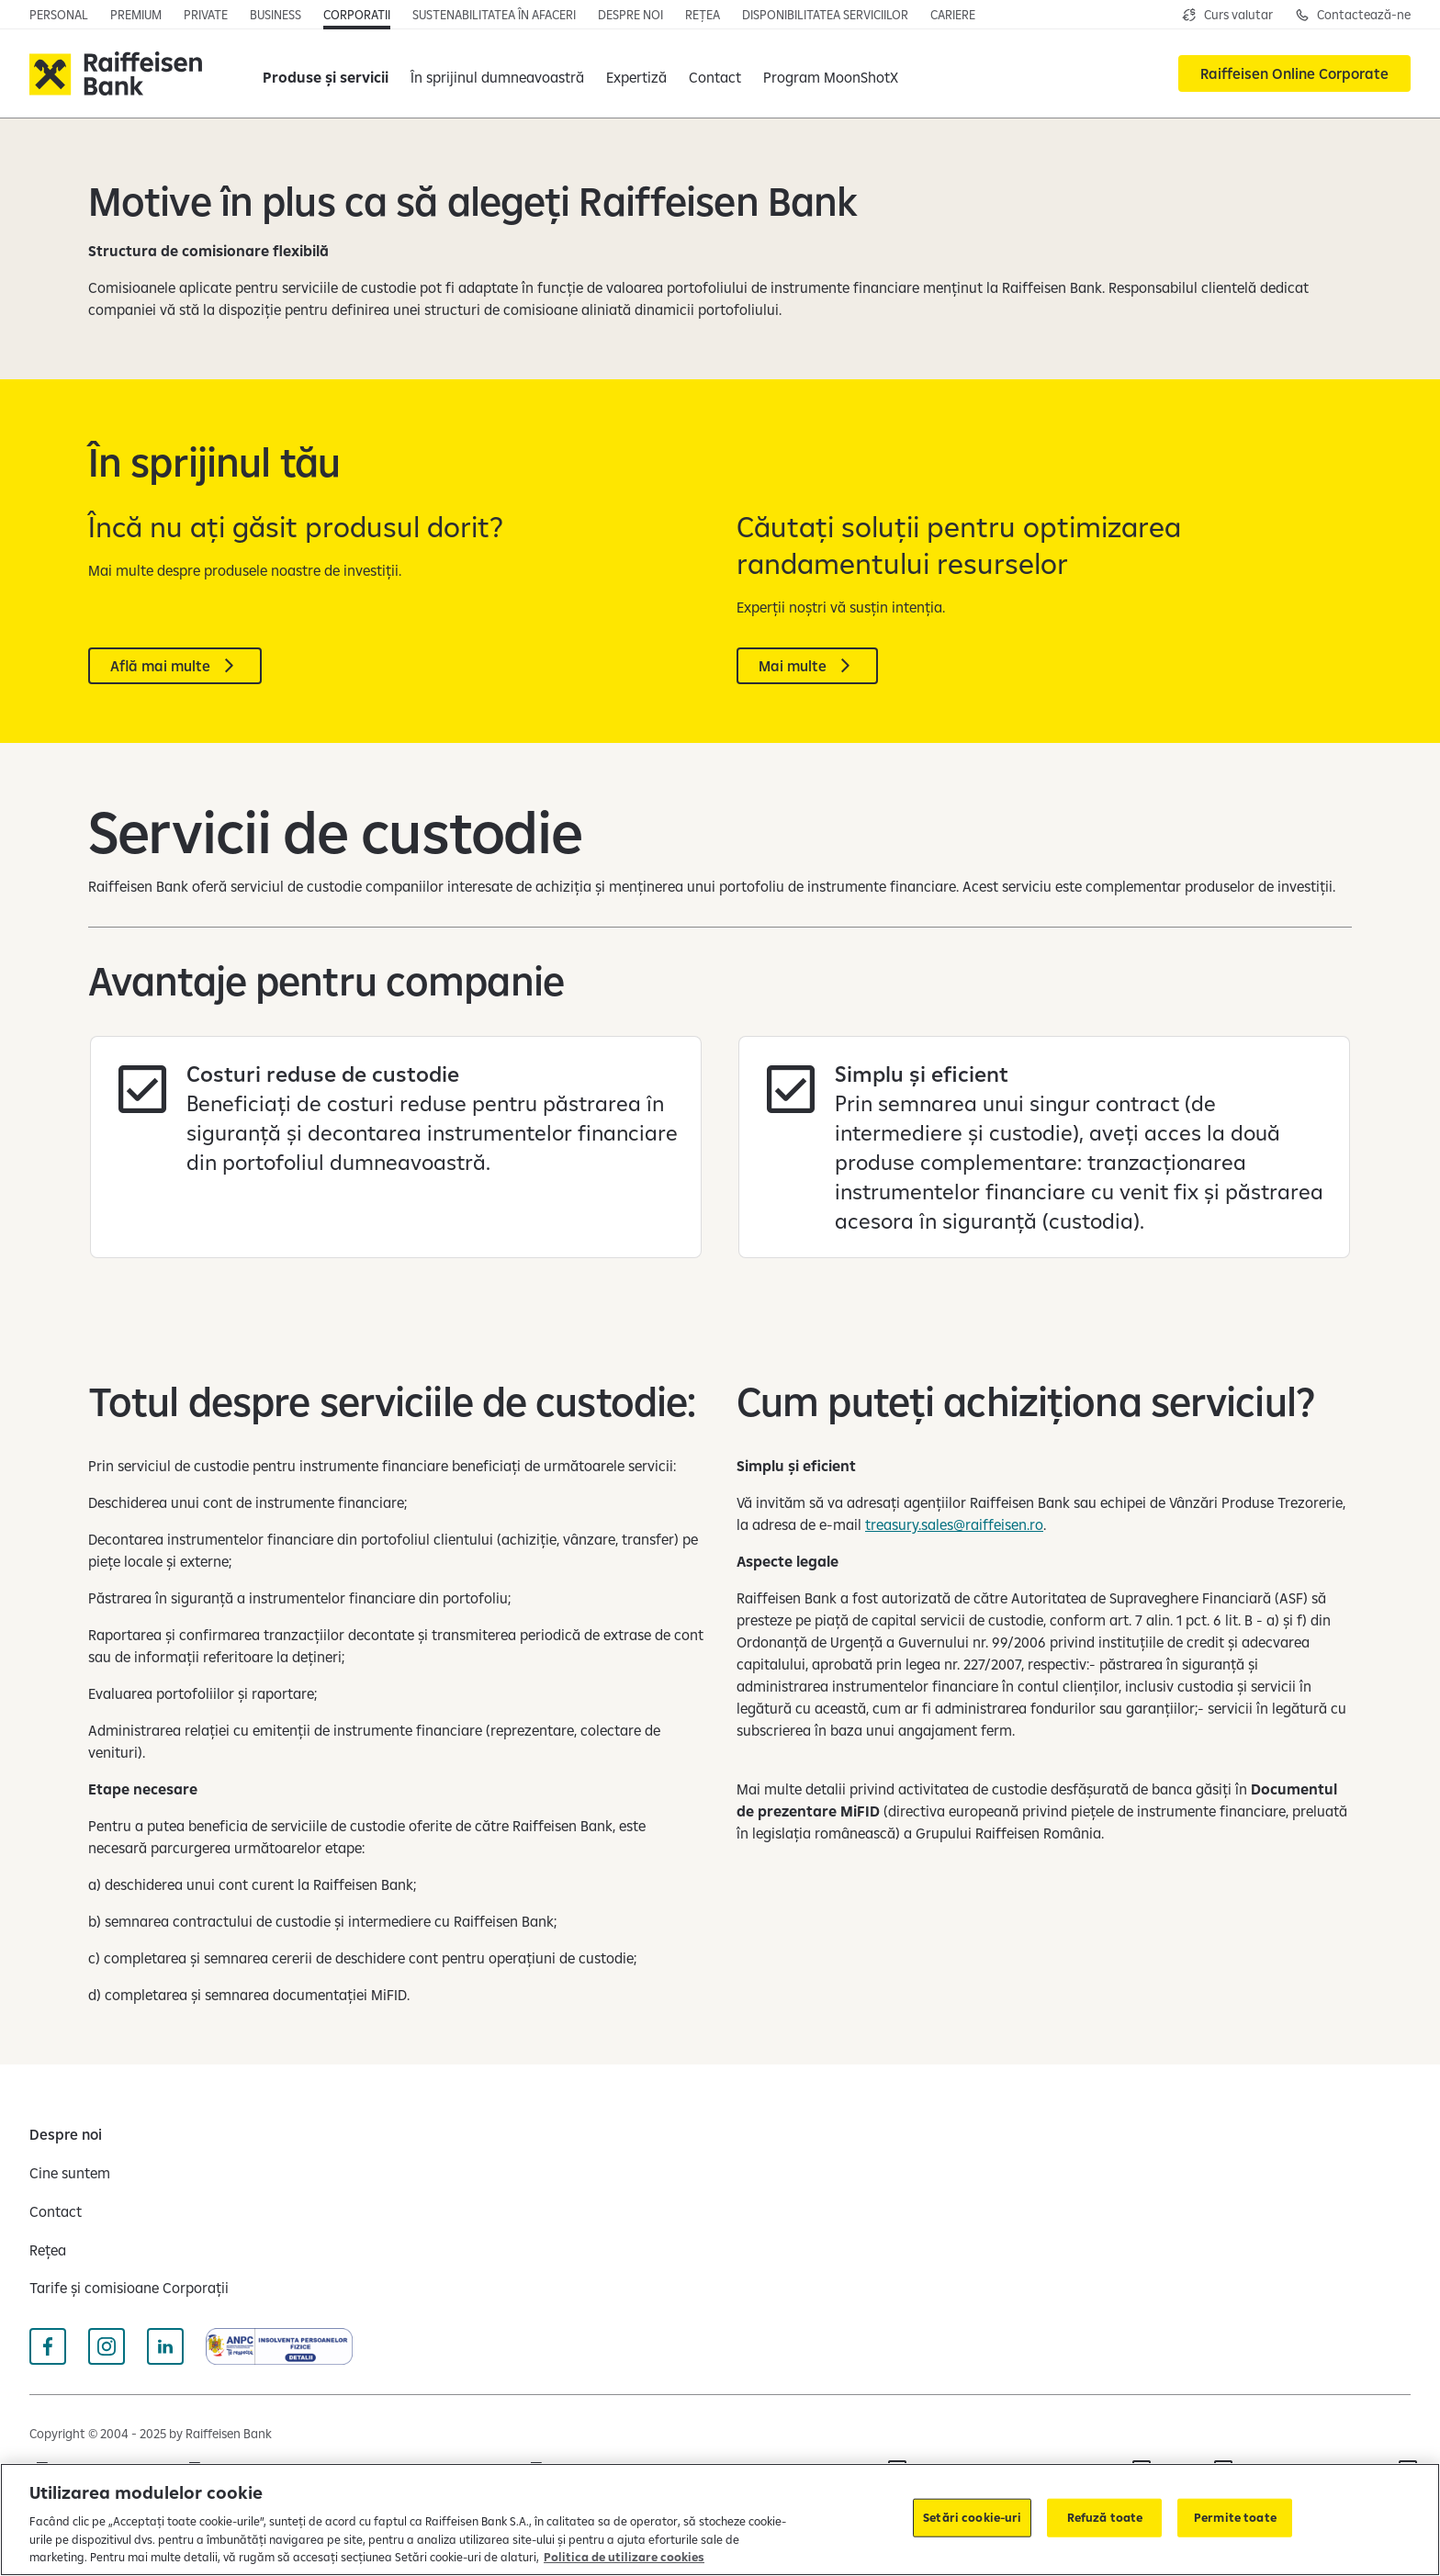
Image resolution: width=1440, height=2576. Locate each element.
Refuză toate (1105, 2517)
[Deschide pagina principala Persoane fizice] (58, 14)
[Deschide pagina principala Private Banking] (206, 14)
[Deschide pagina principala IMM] (275, 14)
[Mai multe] (807, 665)
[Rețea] (47, 2250)
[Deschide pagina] (494, 14)
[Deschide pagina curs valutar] (1227, 14)
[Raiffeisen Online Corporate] (1294, 73)
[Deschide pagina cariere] (952, 14)
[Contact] (715, 73)
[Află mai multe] (175, 665)
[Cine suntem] (69, 2173)
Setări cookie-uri (972, 2517)
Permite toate (1235, 2517)
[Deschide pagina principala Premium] (136, 14)
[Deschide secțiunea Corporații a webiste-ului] (356, 14)
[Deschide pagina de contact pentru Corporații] (1353, 14)
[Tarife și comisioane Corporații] (129, 2288)
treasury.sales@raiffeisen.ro (954, 1524)
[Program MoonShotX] (830, 73)
